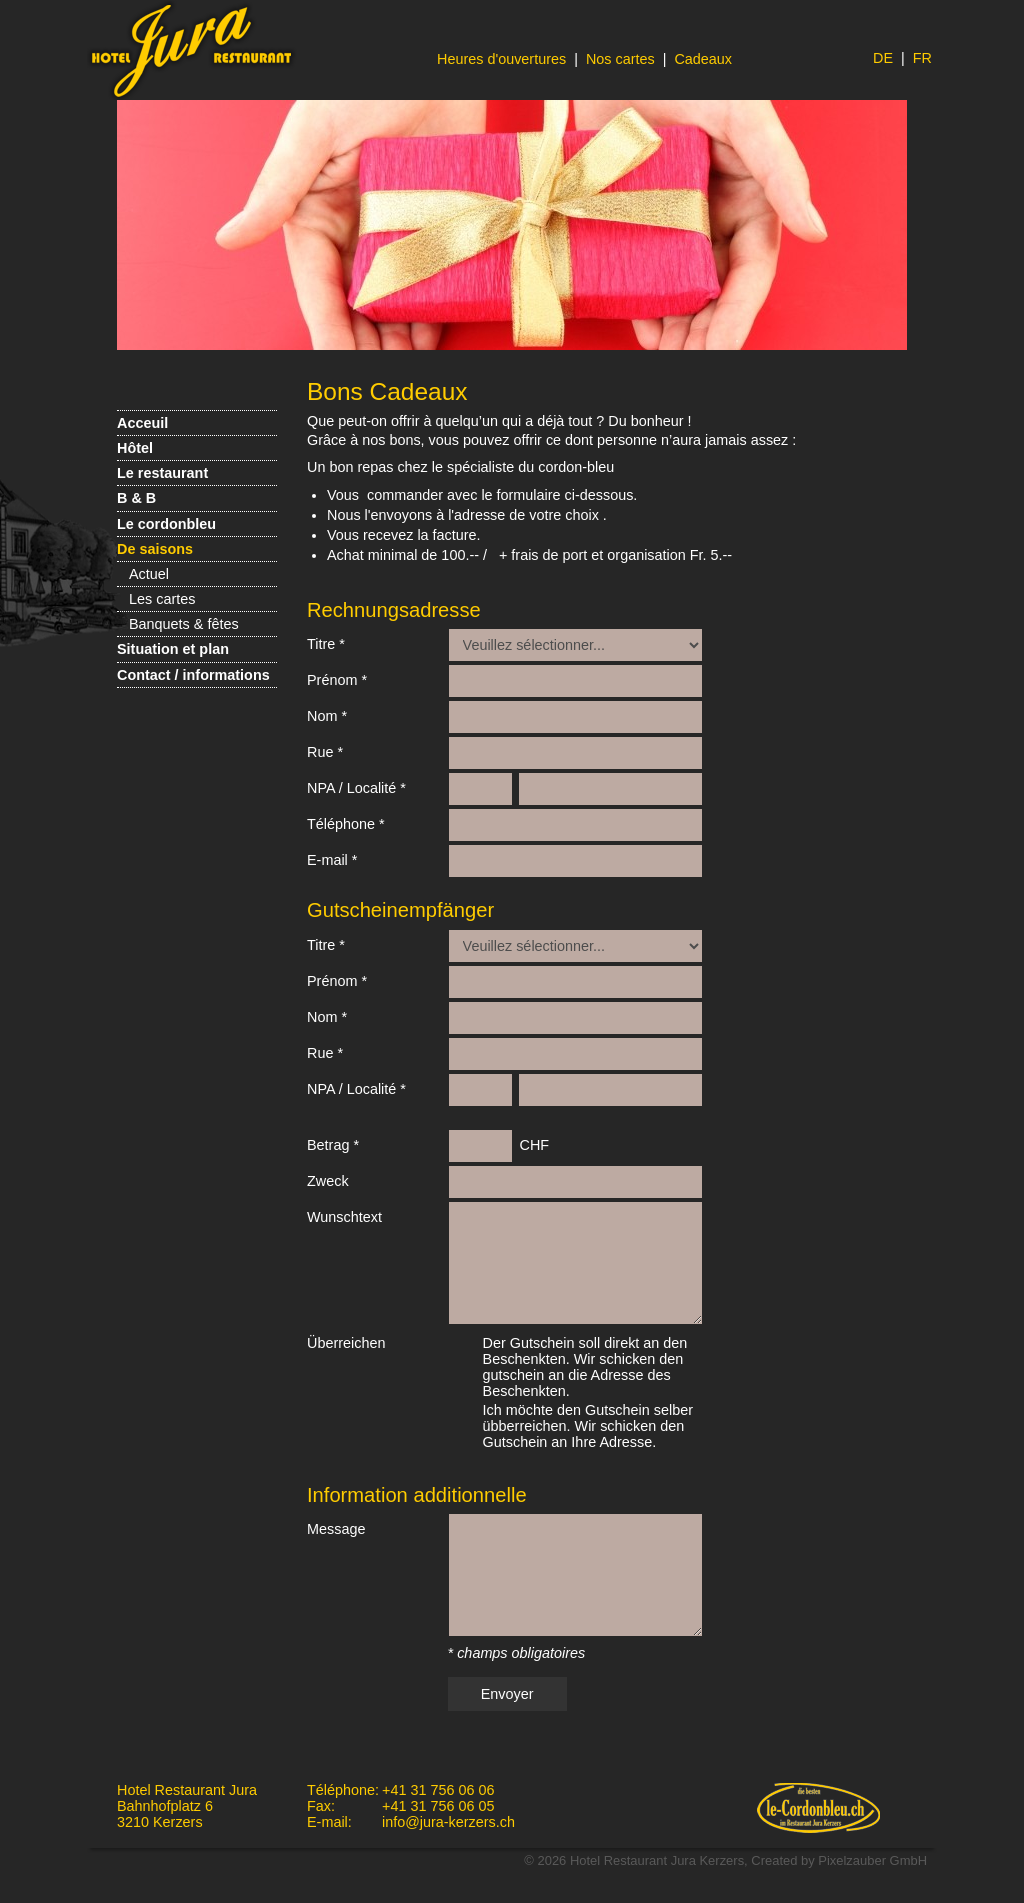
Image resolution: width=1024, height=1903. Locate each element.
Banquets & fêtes (184, 624)
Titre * (326, 644)
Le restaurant (162, 473)
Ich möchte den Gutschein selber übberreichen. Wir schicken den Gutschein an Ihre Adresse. (588, 1426)
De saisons (155, 549)
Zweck (328, 1181)
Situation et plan (173, 649)
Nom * (327, 716)
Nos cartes (620, 59)
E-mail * (332, 860)
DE (883, 58)
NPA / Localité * (356, 788)
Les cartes (162, 599)
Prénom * (337, 680)
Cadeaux (703, 59)
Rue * (325, 752)
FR (922, 58)
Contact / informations (193, 675)
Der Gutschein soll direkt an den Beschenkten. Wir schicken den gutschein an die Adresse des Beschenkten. (585, 1367)
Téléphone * (346, 824)
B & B (136, 498)
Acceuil (142, 423)
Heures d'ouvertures (501, 59)
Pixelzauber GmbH (872, 1860)
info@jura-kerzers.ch (448, 1822)
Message (336, 1529)
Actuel (149, 574)
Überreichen (346, 1343)
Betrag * (333, 1145)
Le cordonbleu (166, 524)
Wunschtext (344, 1217)
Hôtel (135, 448)
